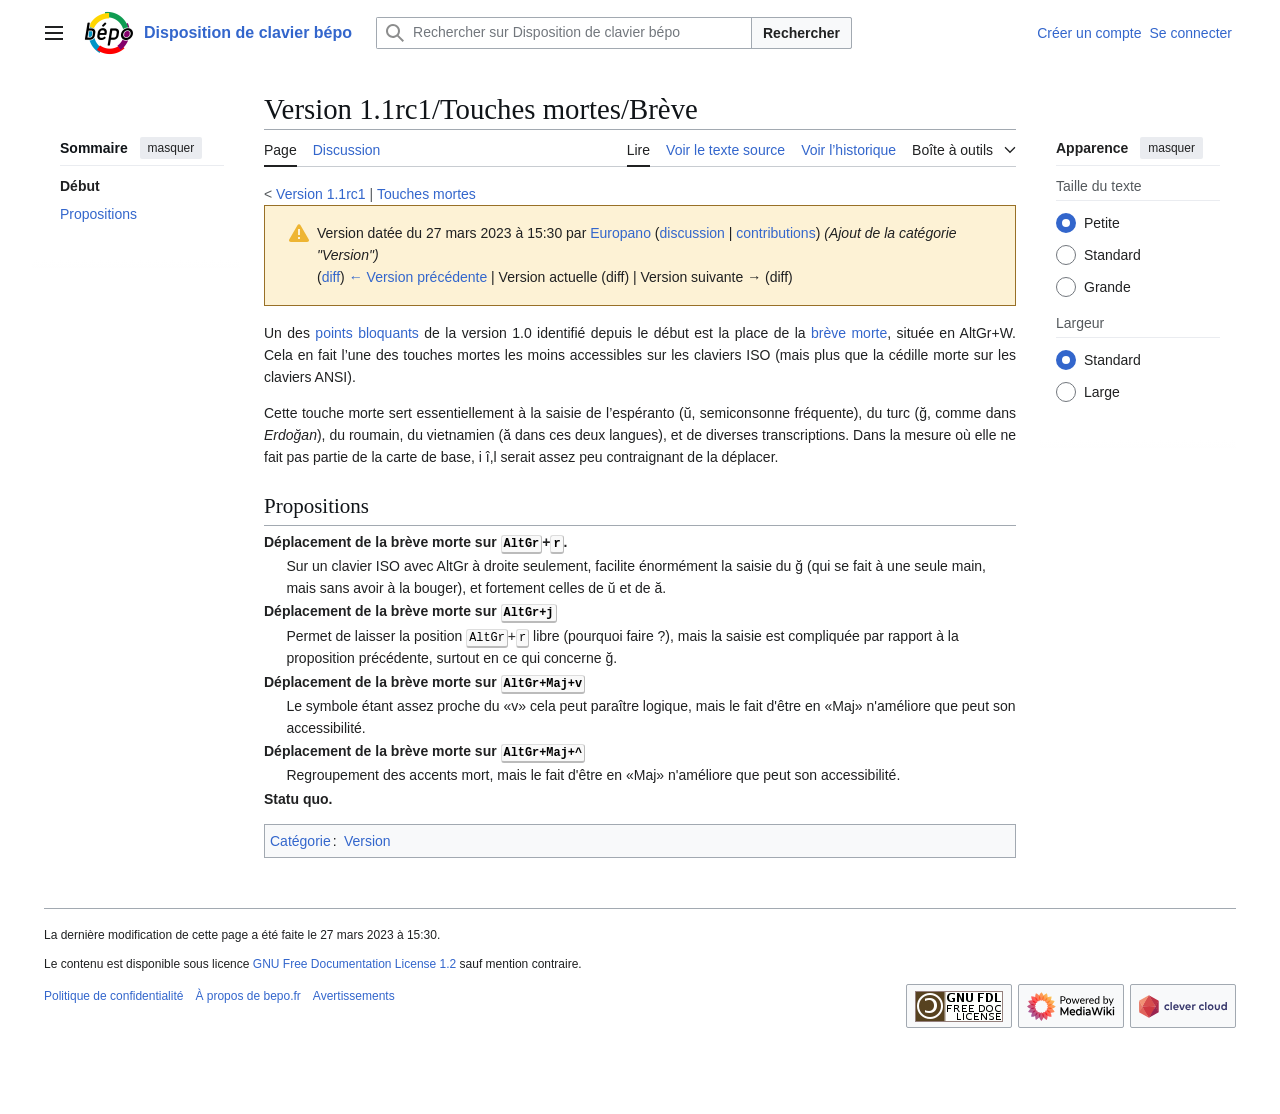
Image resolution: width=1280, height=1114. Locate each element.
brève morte (849, 333)
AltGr (522, 542)
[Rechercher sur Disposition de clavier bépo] (564, 33)
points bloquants (367, 333)
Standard (1112, 255)
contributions (775, 233)
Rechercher (801, 33)
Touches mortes (426, 194)
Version (367, 837)
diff (331, 277)
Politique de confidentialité (113, 993)
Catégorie (300, 837)
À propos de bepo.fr (247, 993)
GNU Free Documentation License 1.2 (354, 960)
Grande (1107, 287)
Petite (1102, 223)
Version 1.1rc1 (321, 194)
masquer (171, 148)
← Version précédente (418, 277)
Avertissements (354, 993)
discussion (691, 233)
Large (1102, 392)
